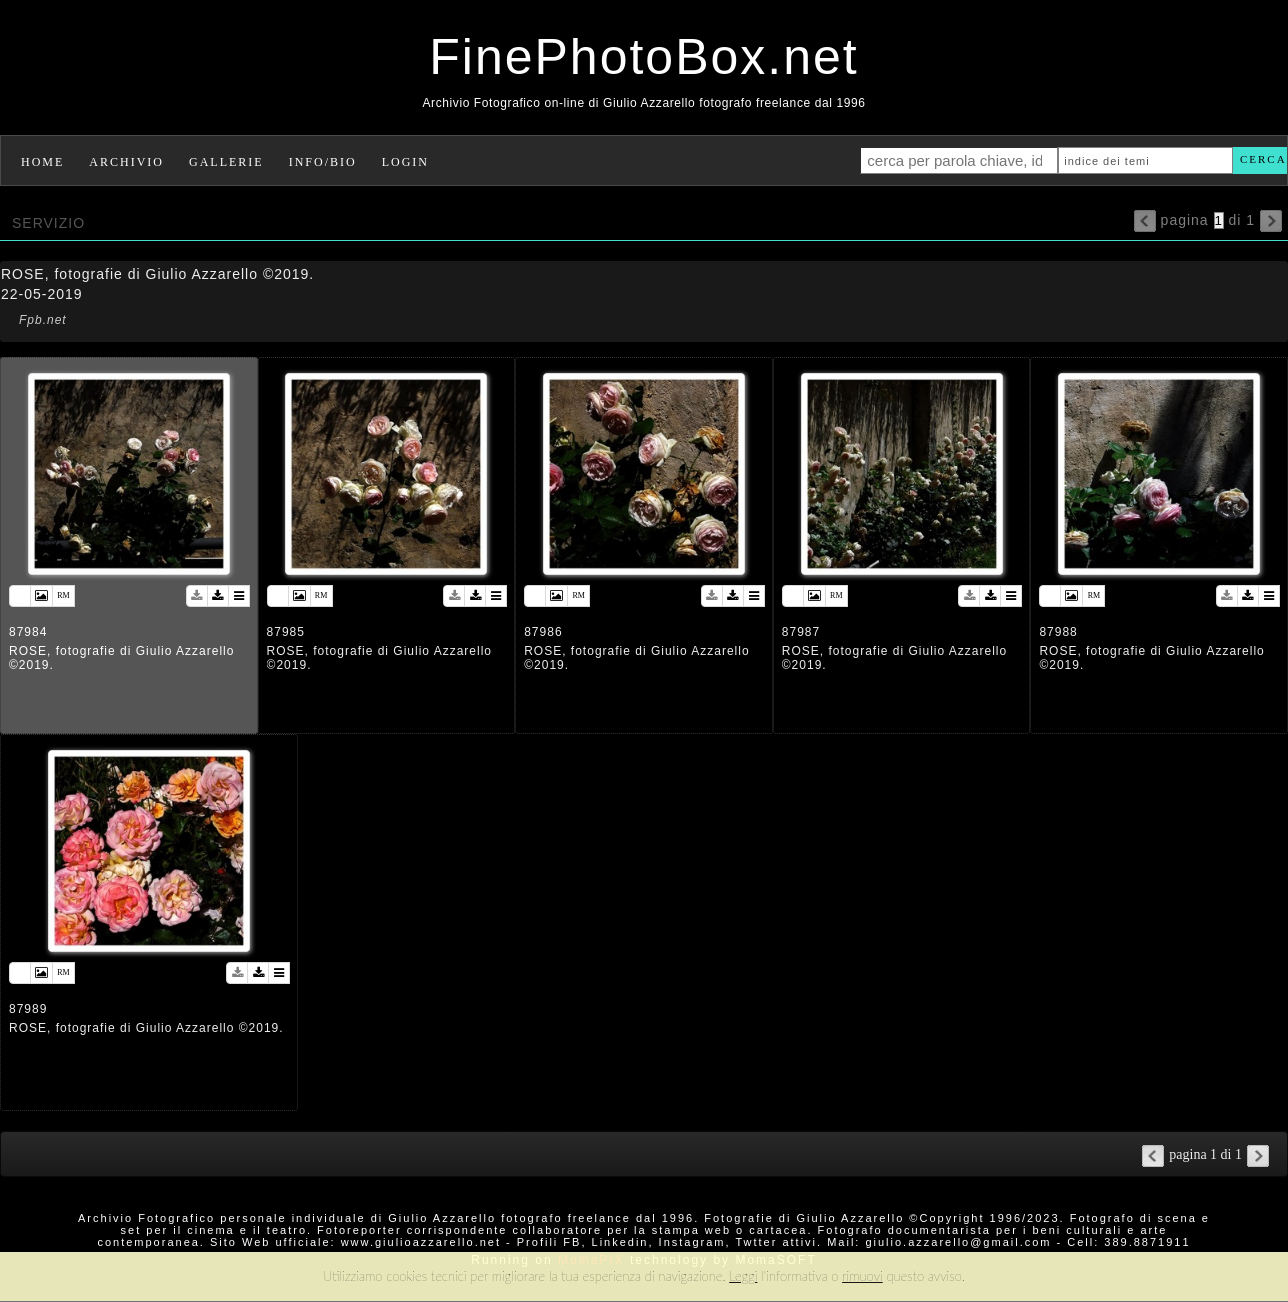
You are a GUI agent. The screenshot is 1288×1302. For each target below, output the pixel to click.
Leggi (743, 1276)
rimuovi (862, 1276)
